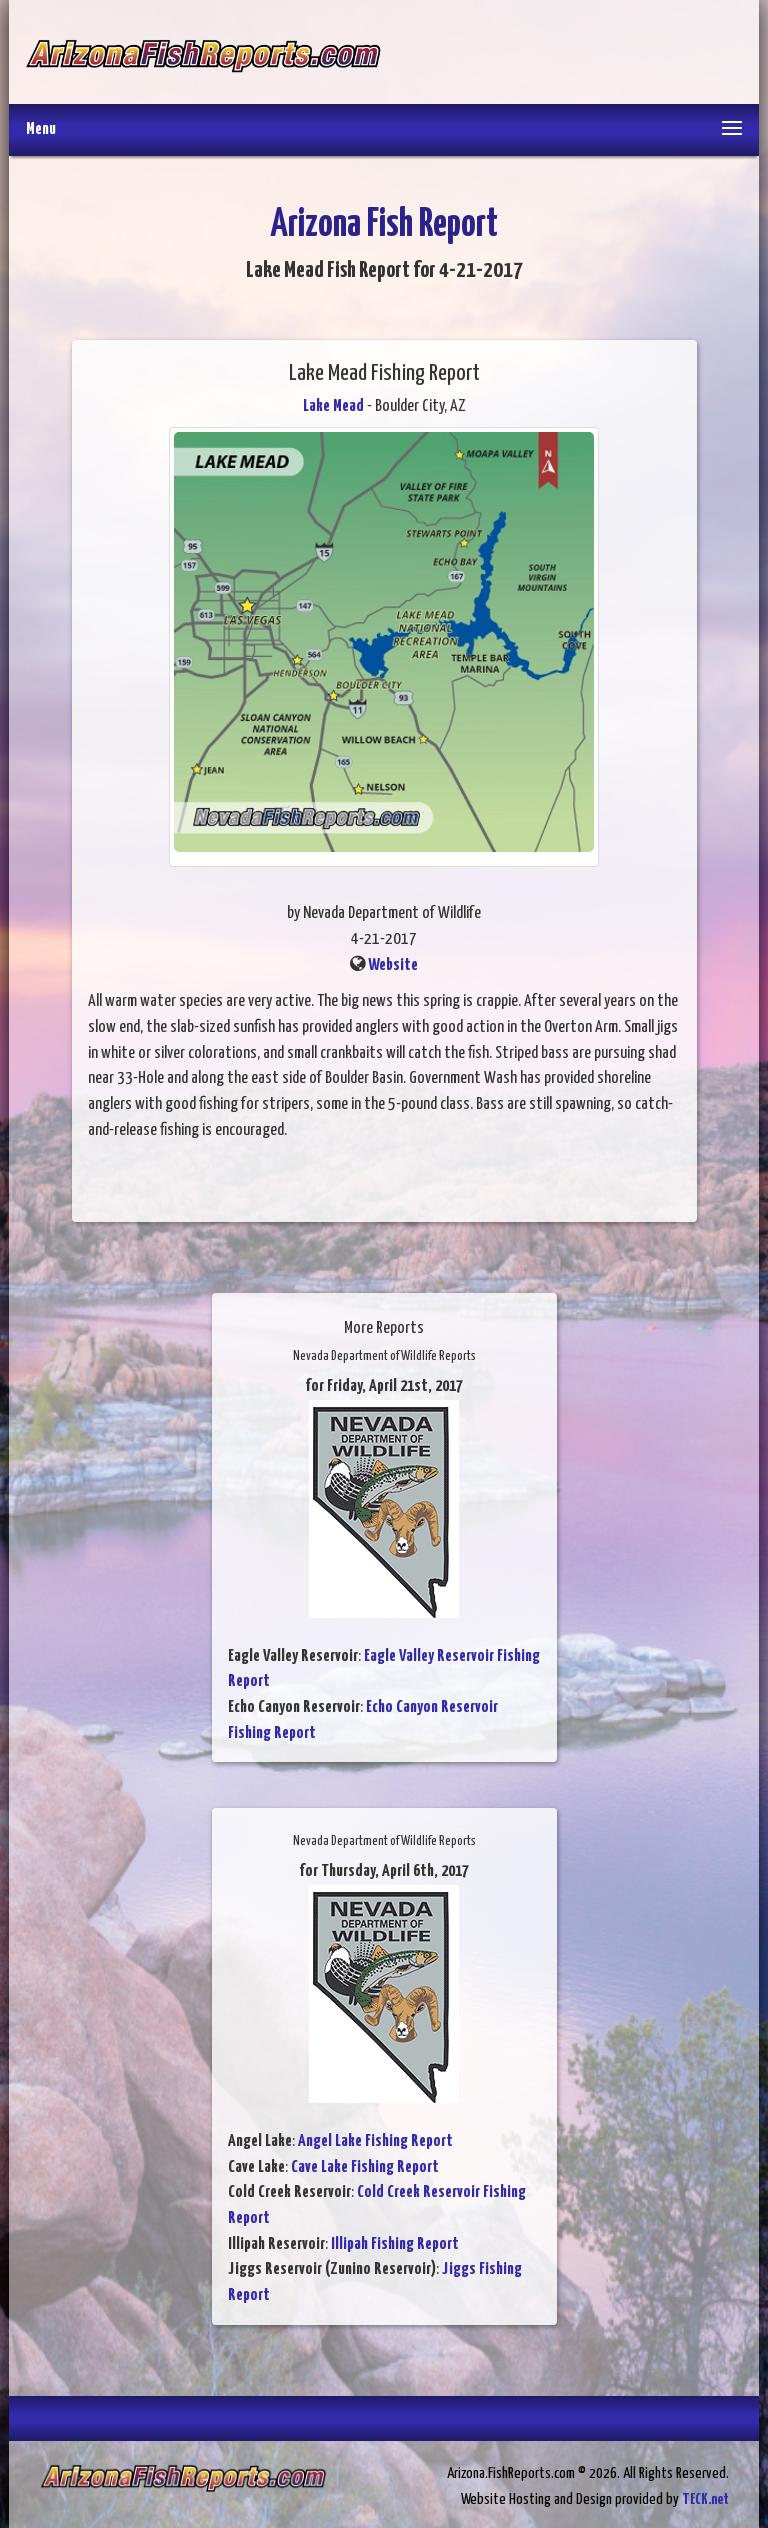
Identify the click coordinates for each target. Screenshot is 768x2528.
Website (393, 965)
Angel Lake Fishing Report (375, 2141)
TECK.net (705, 2499)
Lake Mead (333, 406)
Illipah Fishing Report (395, 2244)
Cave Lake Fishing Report (365, 2167)
